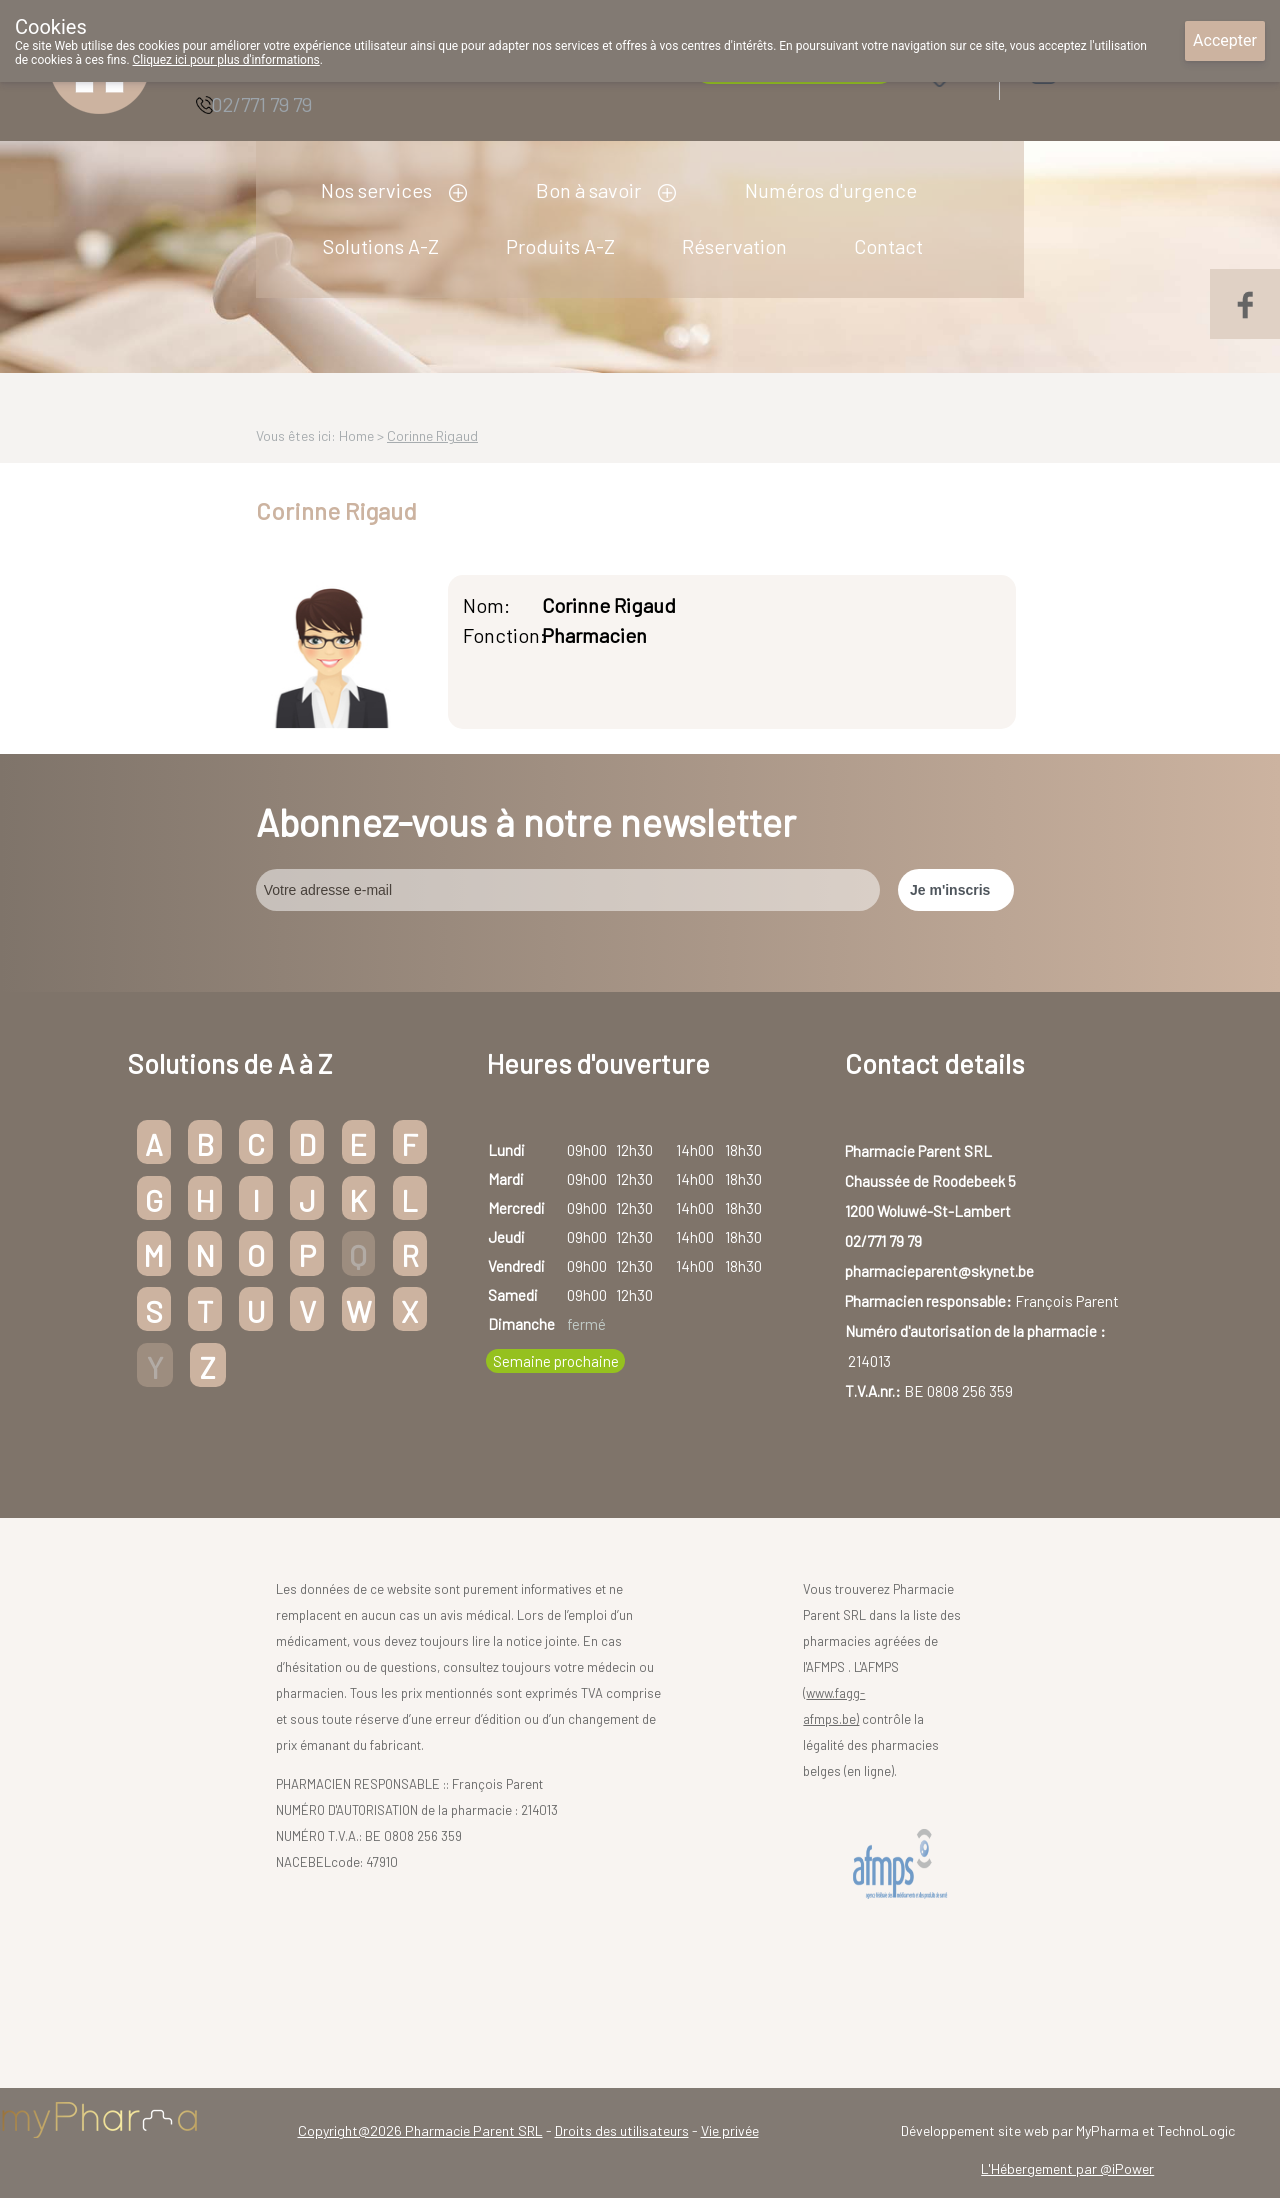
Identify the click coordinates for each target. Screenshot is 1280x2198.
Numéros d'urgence (831, 190)
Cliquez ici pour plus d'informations (226, 60)
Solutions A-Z (381, 246)
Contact (888, 246)
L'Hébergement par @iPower (1067, 2168)
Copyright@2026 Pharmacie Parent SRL (420, 2130)
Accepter (1225, 40)
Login (1094, 71)
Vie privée (730, 2130)
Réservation (734, 246)
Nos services (376, 190)
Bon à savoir (588, 190)
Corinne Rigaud (432, 435)
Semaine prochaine (556, 1361)
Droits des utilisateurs (622, 2130)
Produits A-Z (560, 246)
